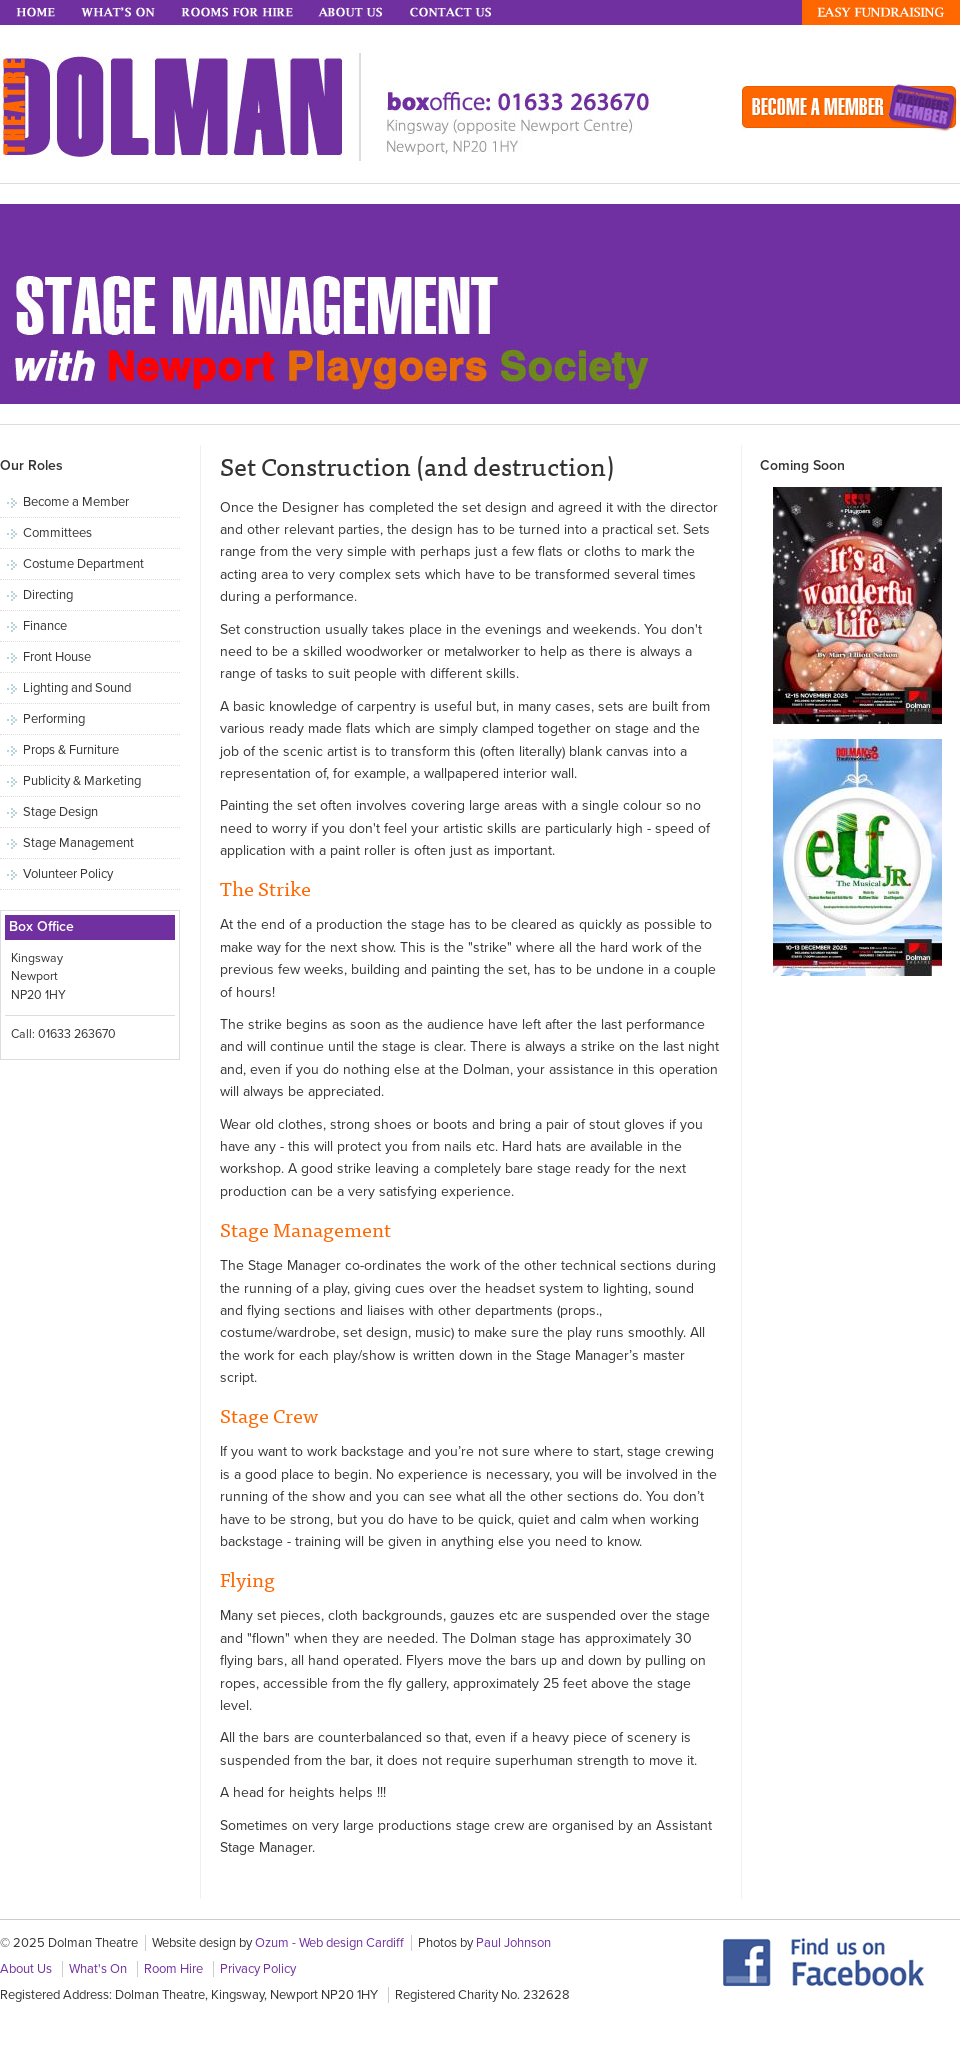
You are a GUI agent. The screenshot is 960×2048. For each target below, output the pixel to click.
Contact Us (453, 12)
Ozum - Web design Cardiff (329, 1943)
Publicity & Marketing (82, 781)
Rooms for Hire (238, 12)
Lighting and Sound (77, 688)
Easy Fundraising (881, 12)
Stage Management (78, 843)
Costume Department (83, 564)
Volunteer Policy (68, 874)
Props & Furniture (71, 750)
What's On (120, 12)
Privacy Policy (258, 1969)
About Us (353, 12)
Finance (45, 626)
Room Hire (173, 1969)
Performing (54, 719)
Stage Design (60, 812)
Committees (57, 533)
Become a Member (76, 502)
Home (37, 12)
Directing (48, 595)
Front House (57, 657)
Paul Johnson (513, 1943)
